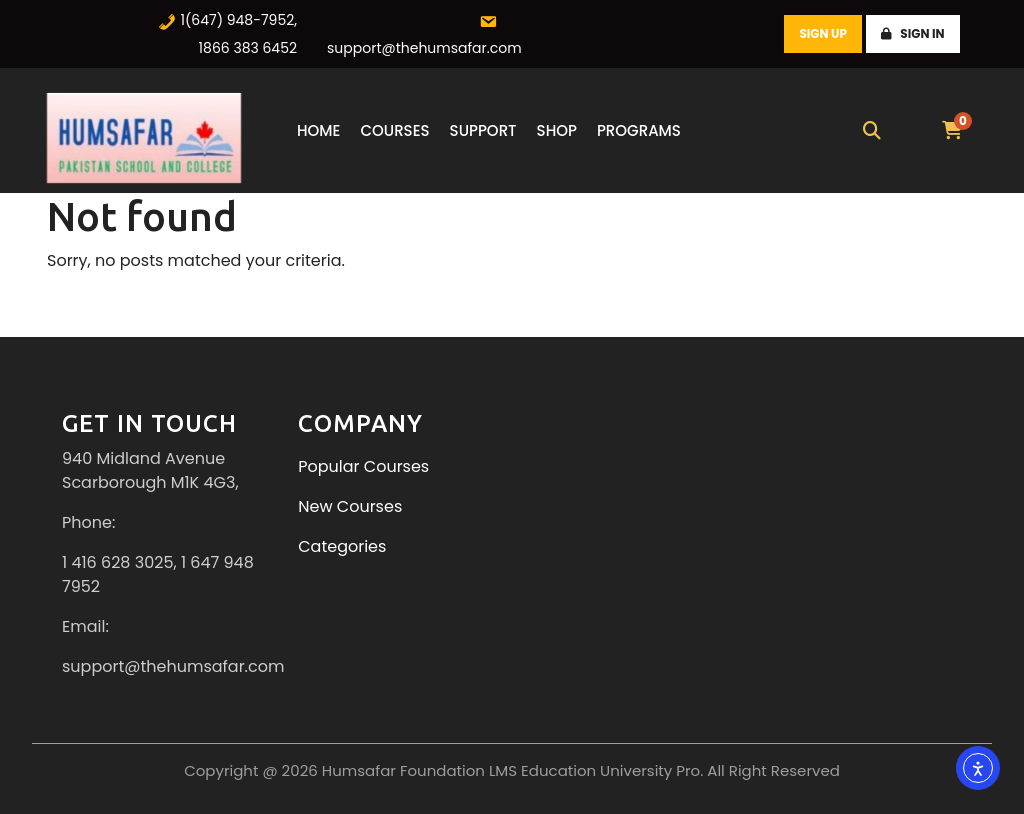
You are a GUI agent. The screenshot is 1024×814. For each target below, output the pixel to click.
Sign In (912, 33)
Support (483, 130)
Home (318, 130)
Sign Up (824, 33)
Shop (557, 130)
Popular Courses (363, 466)
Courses (394, 130)
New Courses (350, 506)
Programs (639, 130)
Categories (342, 546)
